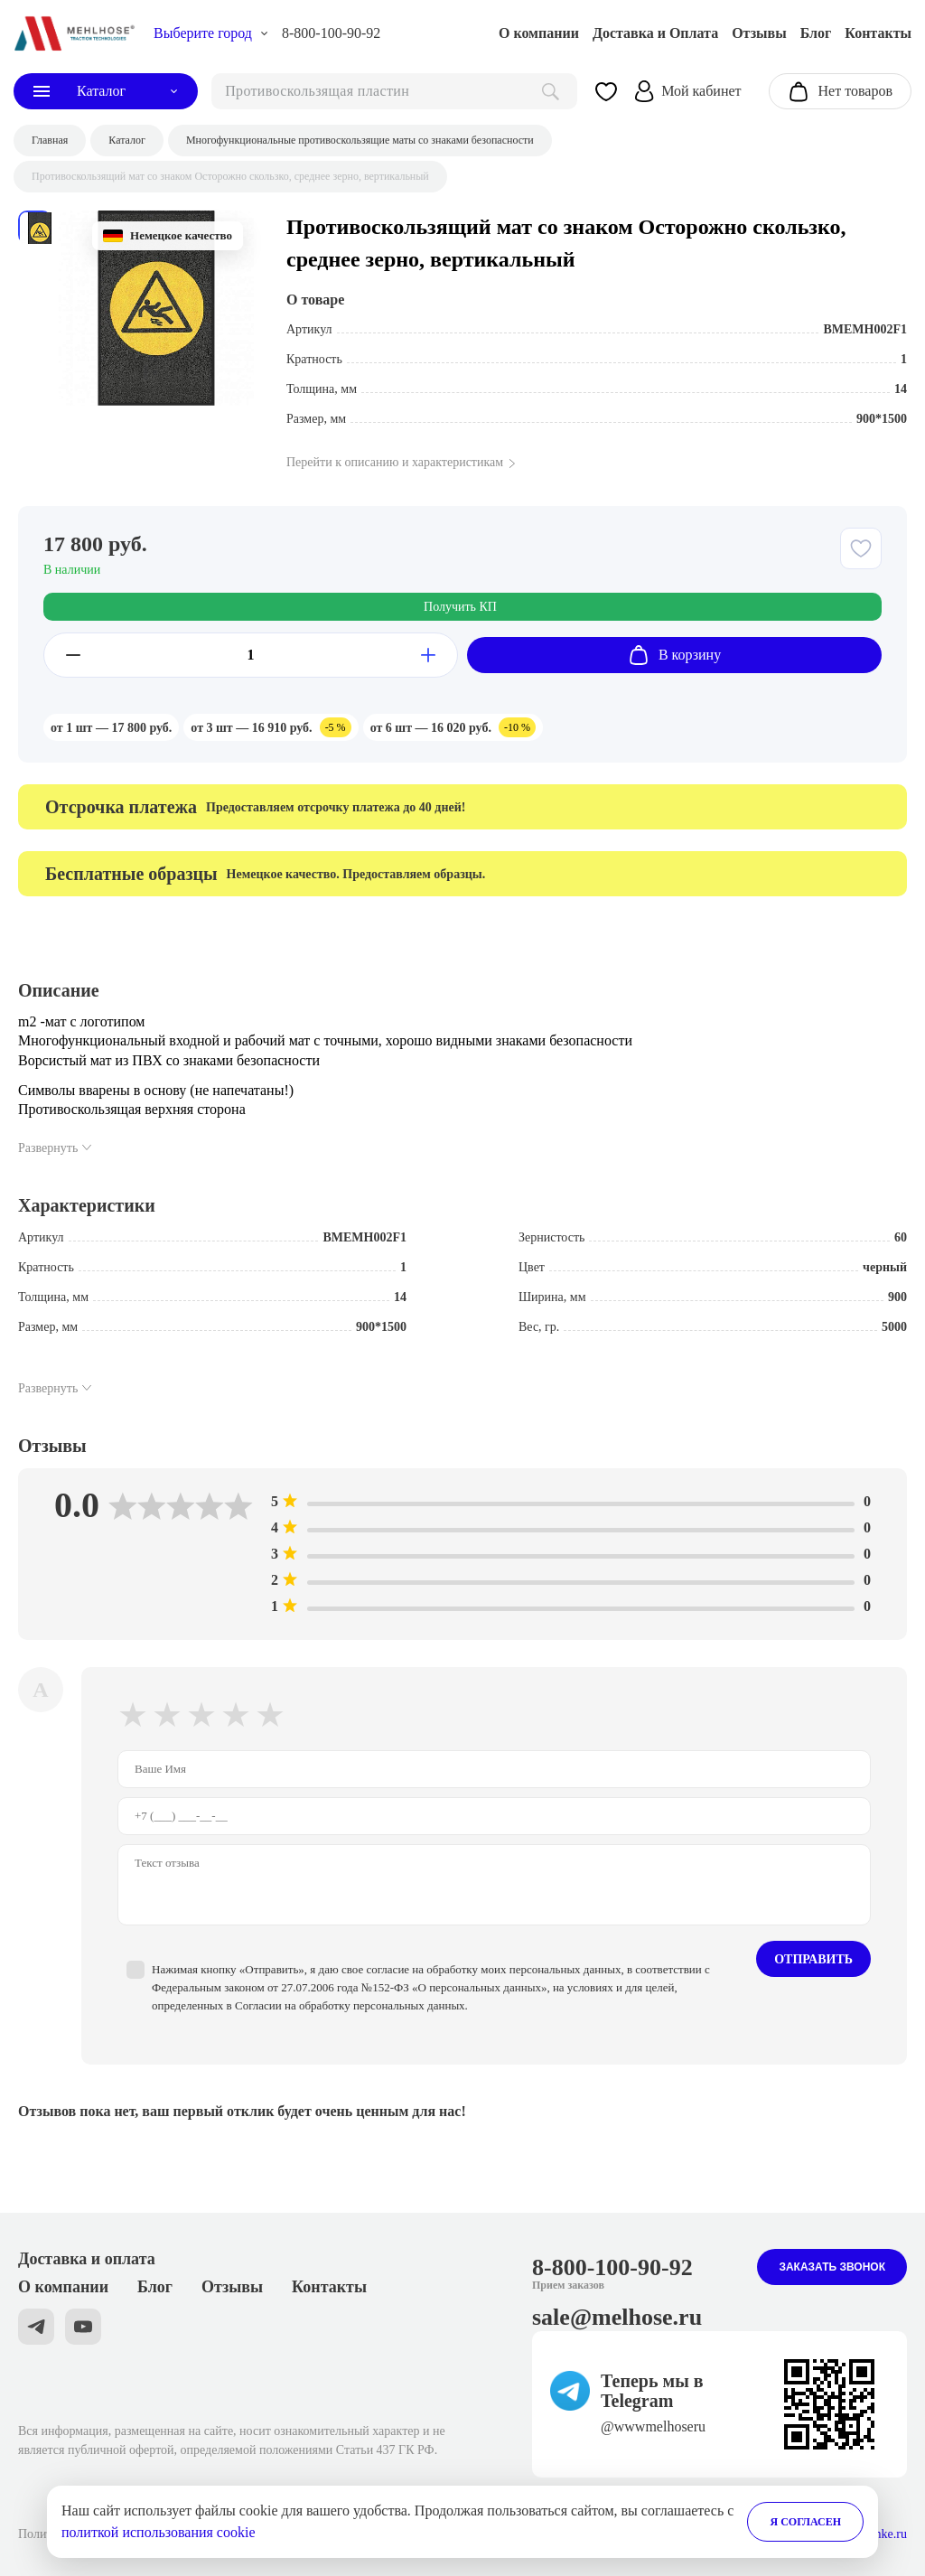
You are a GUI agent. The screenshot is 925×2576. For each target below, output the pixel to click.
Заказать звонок (832, 2267)
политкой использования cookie (158, 2532)
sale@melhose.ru (617, 2317)
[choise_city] (211, 33)
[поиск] (394, 91)
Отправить (813, 1959)
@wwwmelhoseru (653, 2426)
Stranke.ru (881, 2534)
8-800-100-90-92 (331, 33)
